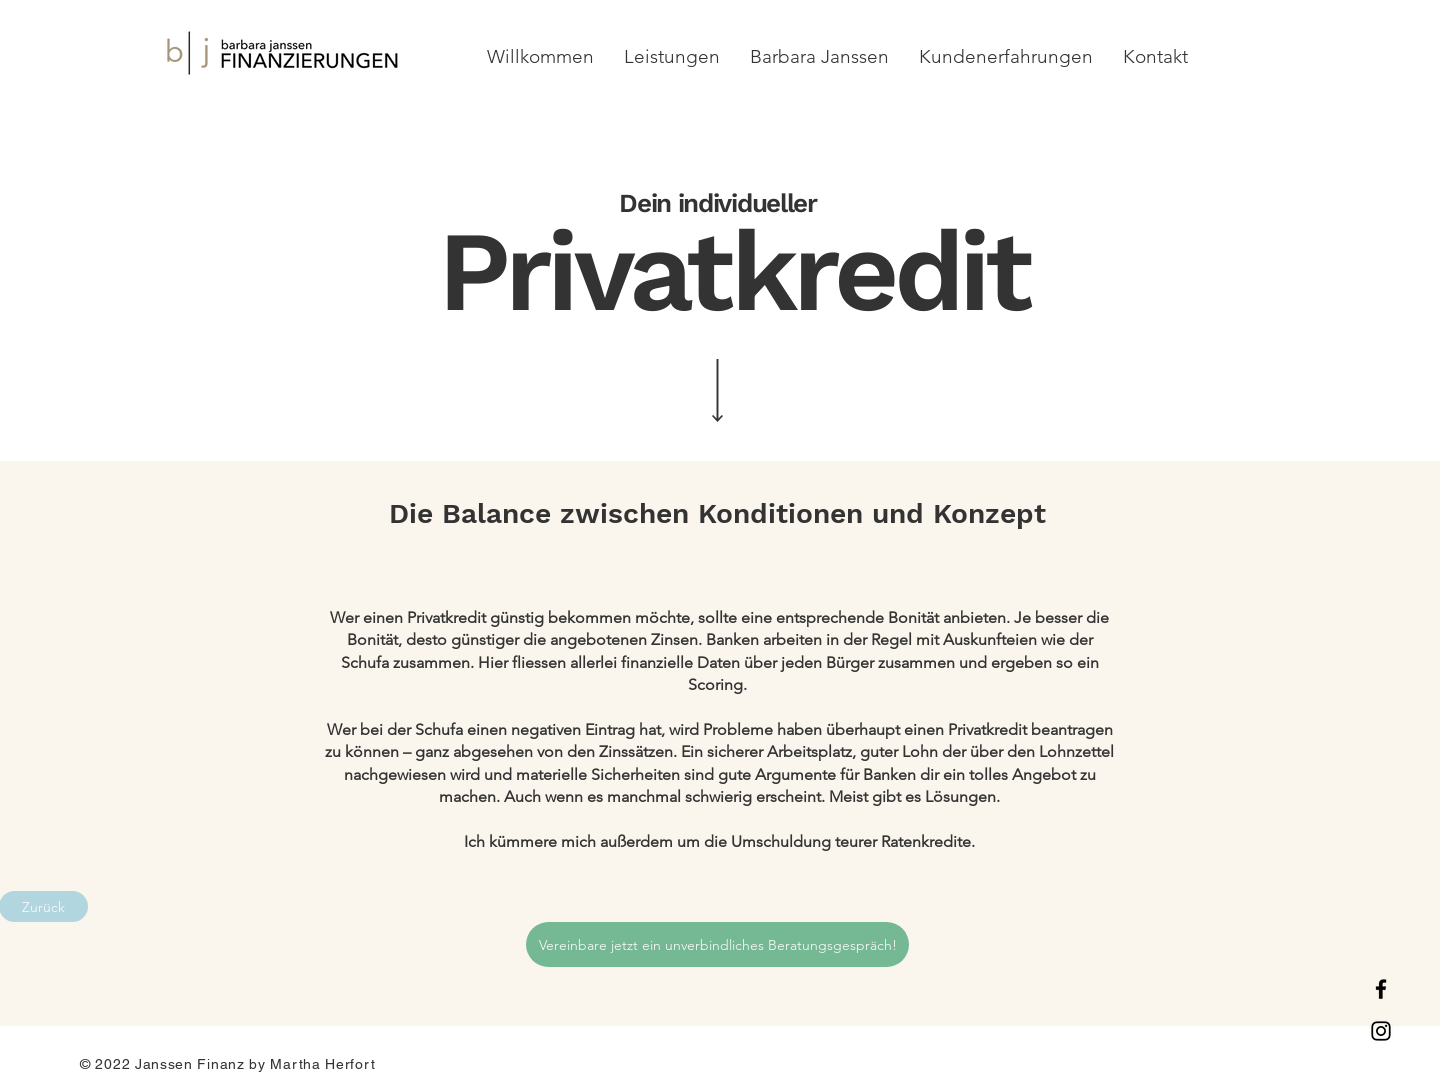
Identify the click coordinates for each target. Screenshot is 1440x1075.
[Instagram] (1381, 1031)
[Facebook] (1381, 989)
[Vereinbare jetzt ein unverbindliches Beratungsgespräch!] (717, 944)
